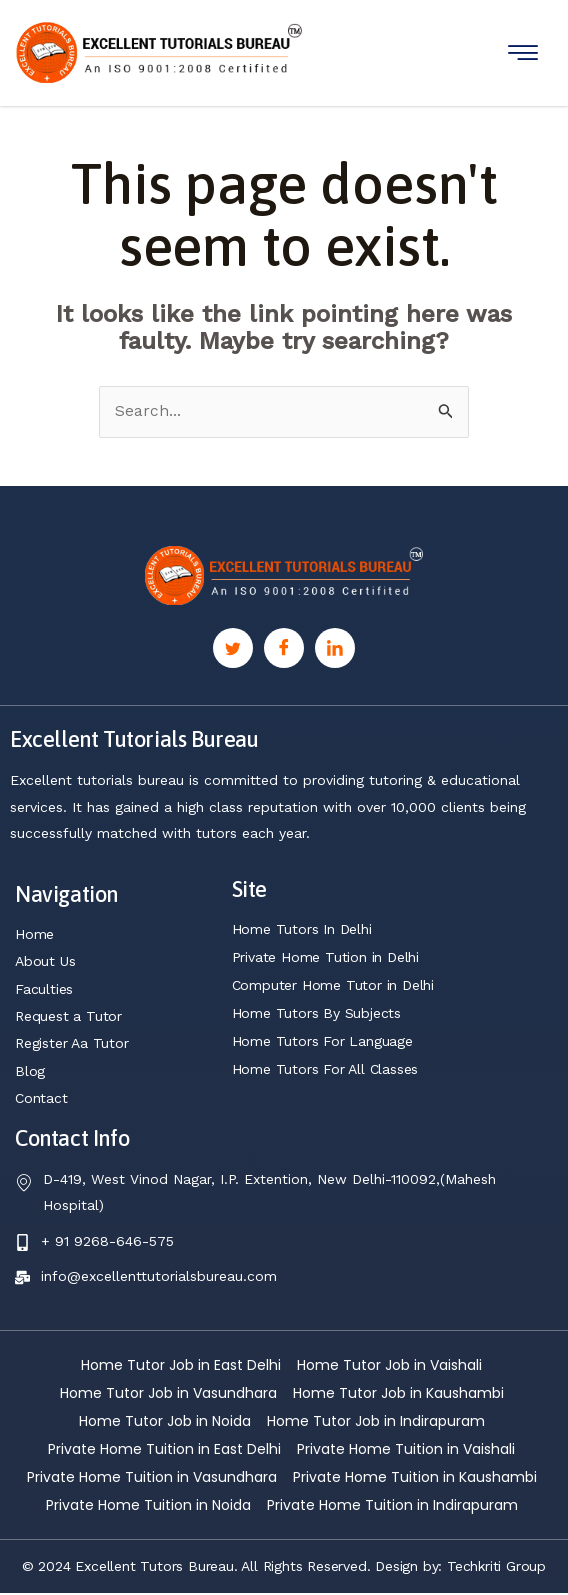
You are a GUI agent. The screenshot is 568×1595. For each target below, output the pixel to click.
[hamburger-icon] (523, 52)
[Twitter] (233, 649)
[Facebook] (284, 649)
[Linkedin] (335, 649)
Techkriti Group (496, 1568)
